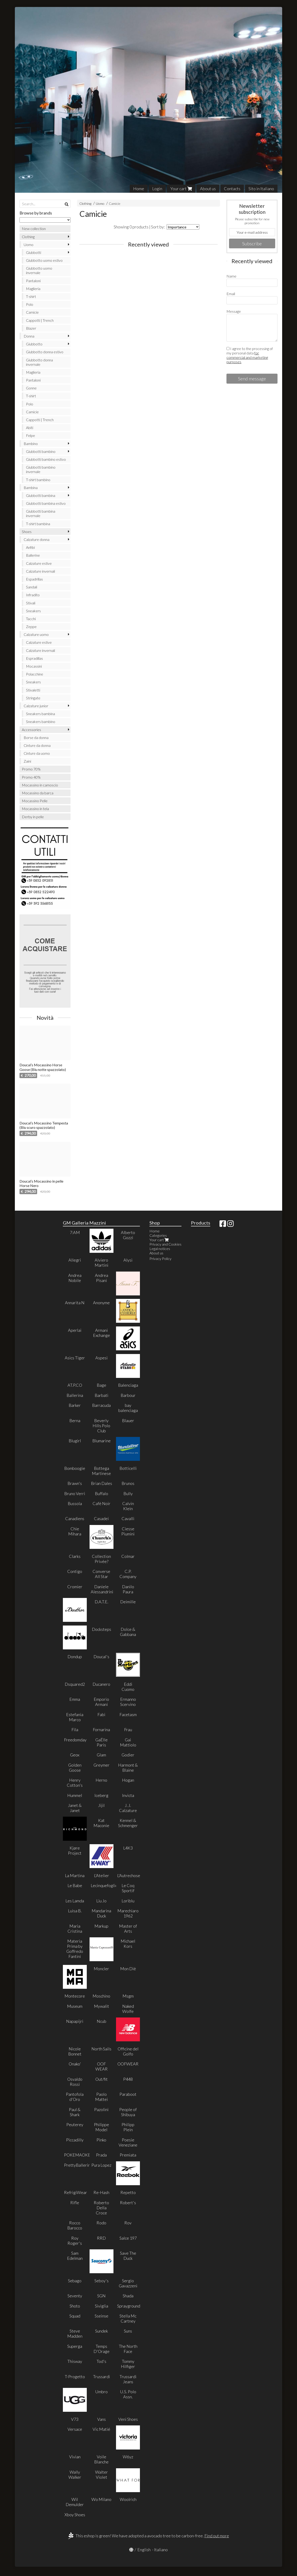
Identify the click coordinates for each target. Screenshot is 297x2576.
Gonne (31, 388)
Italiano (161, 2549)
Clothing (85, 203)
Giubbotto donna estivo (44, 352)
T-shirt (31, 296)
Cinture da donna (37, 745)
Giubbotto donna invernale (39, 362)
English (144, 2549)
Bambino (31, 443)
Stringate (33, 698)
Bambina (31, 487)
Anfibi (30, 547)
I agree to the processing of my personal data (249, 355)
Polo (29, 304)
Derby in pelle (33, 816)
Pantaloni (33, 280)
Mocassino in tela (35, 808)
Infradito (33, 595)
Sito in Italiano (261, 188)
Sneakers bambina (40, 713)
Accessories (31, 729)
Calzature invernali (40, 571)
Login (157, 188)
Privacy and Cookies (165, 1244)
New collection (34, 228)
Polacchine (34, 674)
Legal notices (159, 1248)
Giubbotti (33, 252)
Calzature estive (39, 563)
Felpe (30, 435)
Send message (252, 378)
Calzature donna (36, 539)
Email (230, 293)
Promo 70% (31, 769)
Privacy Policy (160, 1258)
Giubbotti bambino (40, 451)
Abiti (29, 427)
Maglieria (33, 288)
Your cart (181, 188)
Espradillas (34, 658)
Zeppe (31, 626)
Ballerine (33, 555)
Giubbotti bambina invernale (40, 513)
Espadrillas (34, 579)
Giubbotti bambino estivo (46, 459)
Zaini (27, 761)
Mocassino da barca (37, 793)
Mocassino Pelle (35, 801)
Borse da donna (36, 737)
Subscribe (252, 243)
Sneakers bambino (40, 721)
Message (233, 311)
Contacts (232, 188)
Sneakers (33, 611)
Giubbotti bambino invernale (40, 469)
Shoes (27, 531)
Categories (158, 1235)
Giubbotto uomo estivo (44, 260)
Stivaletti (33, 690)
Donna (29, 336)
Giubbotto (34, 344)
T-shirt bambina (38, 523)
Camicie (114, 203)
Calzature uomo (36, 634)
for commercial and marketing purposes (247, 357)
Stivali (30, 603)
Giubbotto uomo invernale (39, 270)
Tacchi (31, 618)
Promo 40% (31, 777)
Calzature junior (36, 706)
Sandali (31, 587)
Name (231, 276)
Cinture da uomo (37, 753)
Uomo (100, 203)
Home (138, 188)
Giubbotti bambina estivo (46, 503)
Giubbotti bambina (40, 495)
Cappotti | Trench (40, 320)
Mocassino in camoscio (40, 785)
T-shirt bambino (38, 479)
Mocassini (34, 666)
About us (208, 188)
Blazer (31, 328)
